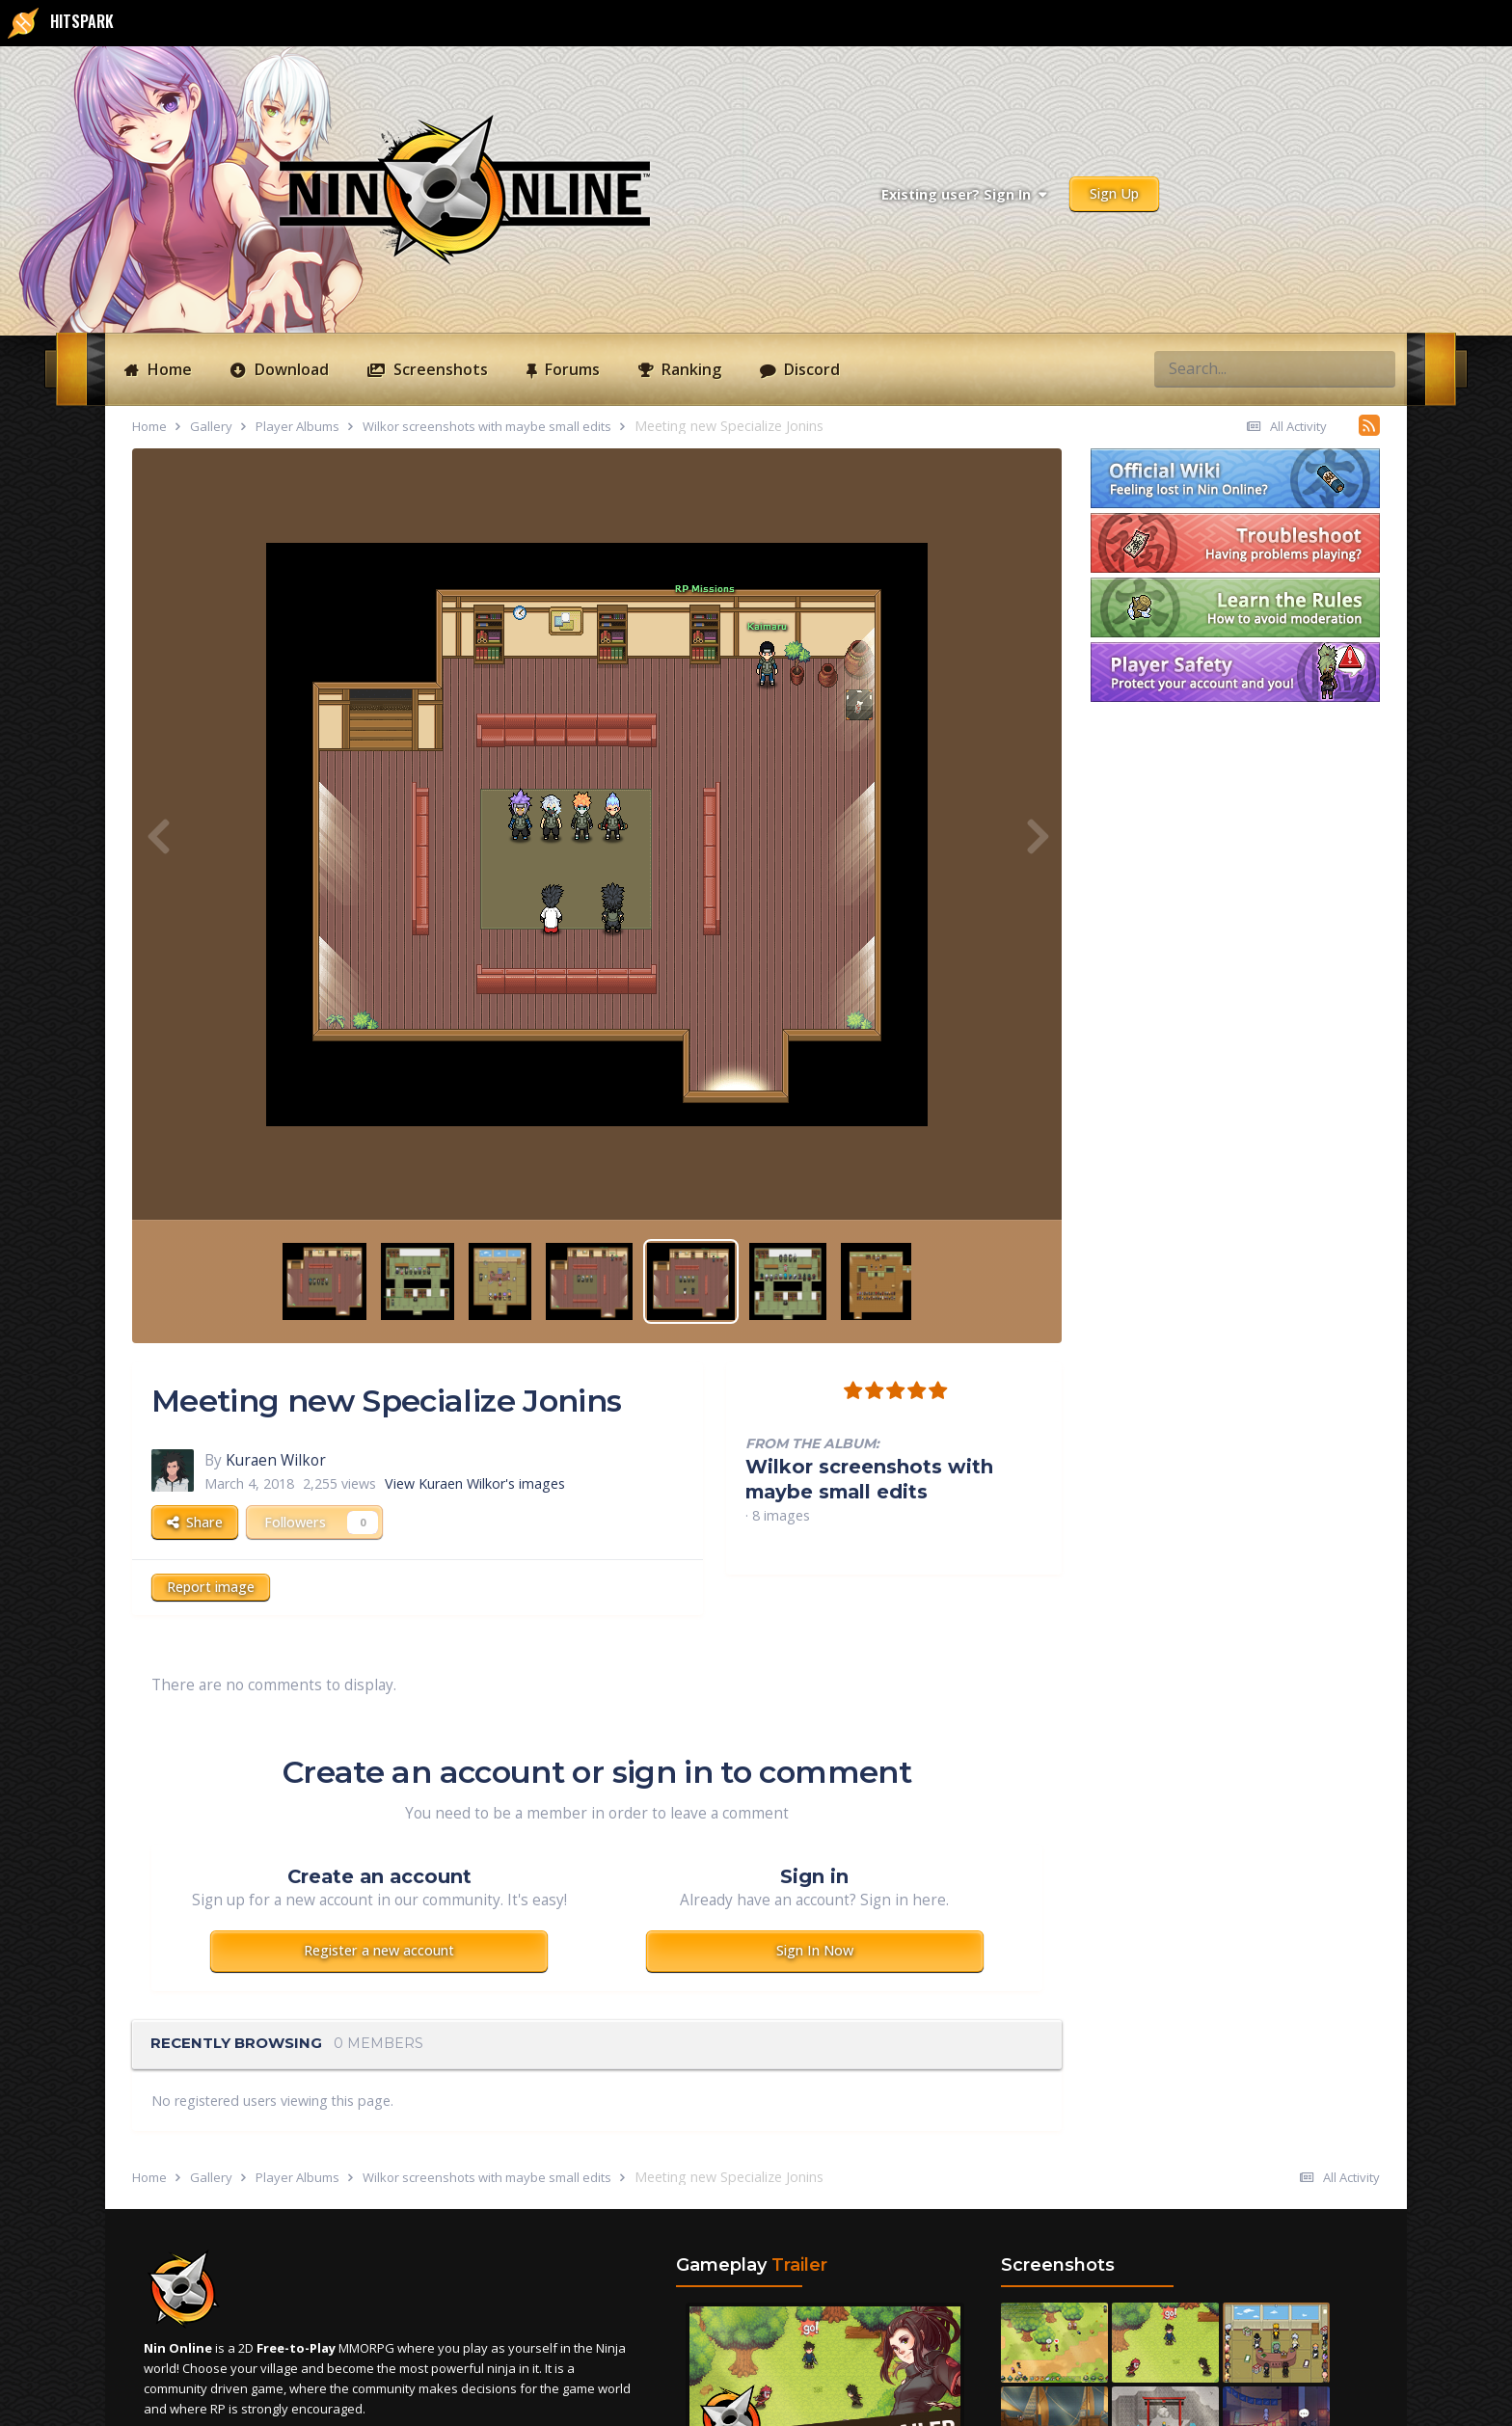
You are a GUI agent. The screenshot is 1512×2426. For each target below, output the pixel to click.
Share (195, 1522)
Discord (810, 369)
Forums (570, 369)
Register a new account (379, 1950)
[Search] (1204, 368)
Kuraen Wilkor (276, 1460)
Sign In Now (814, 1950)
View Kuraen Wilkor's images (475, 1483)
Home (168, 369)
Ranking (689, 369)
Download (290, 369)
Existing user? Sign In (963, 194)
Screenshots (439, 369)
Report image (211, 1586)
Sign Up (1114, 193)
